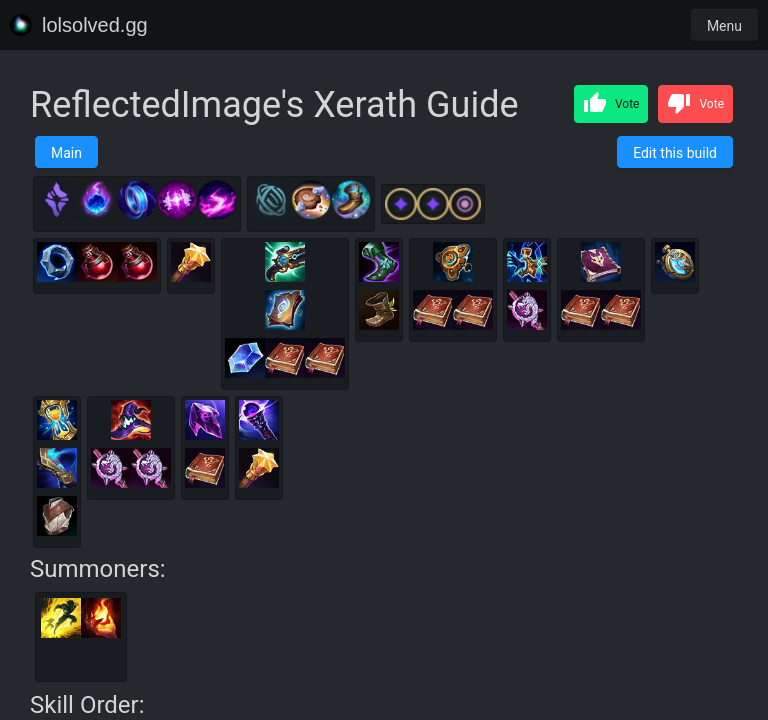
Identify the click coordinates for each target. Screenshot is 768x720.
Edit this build (675, 153)
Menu (724, 26)
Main (66, 153)
